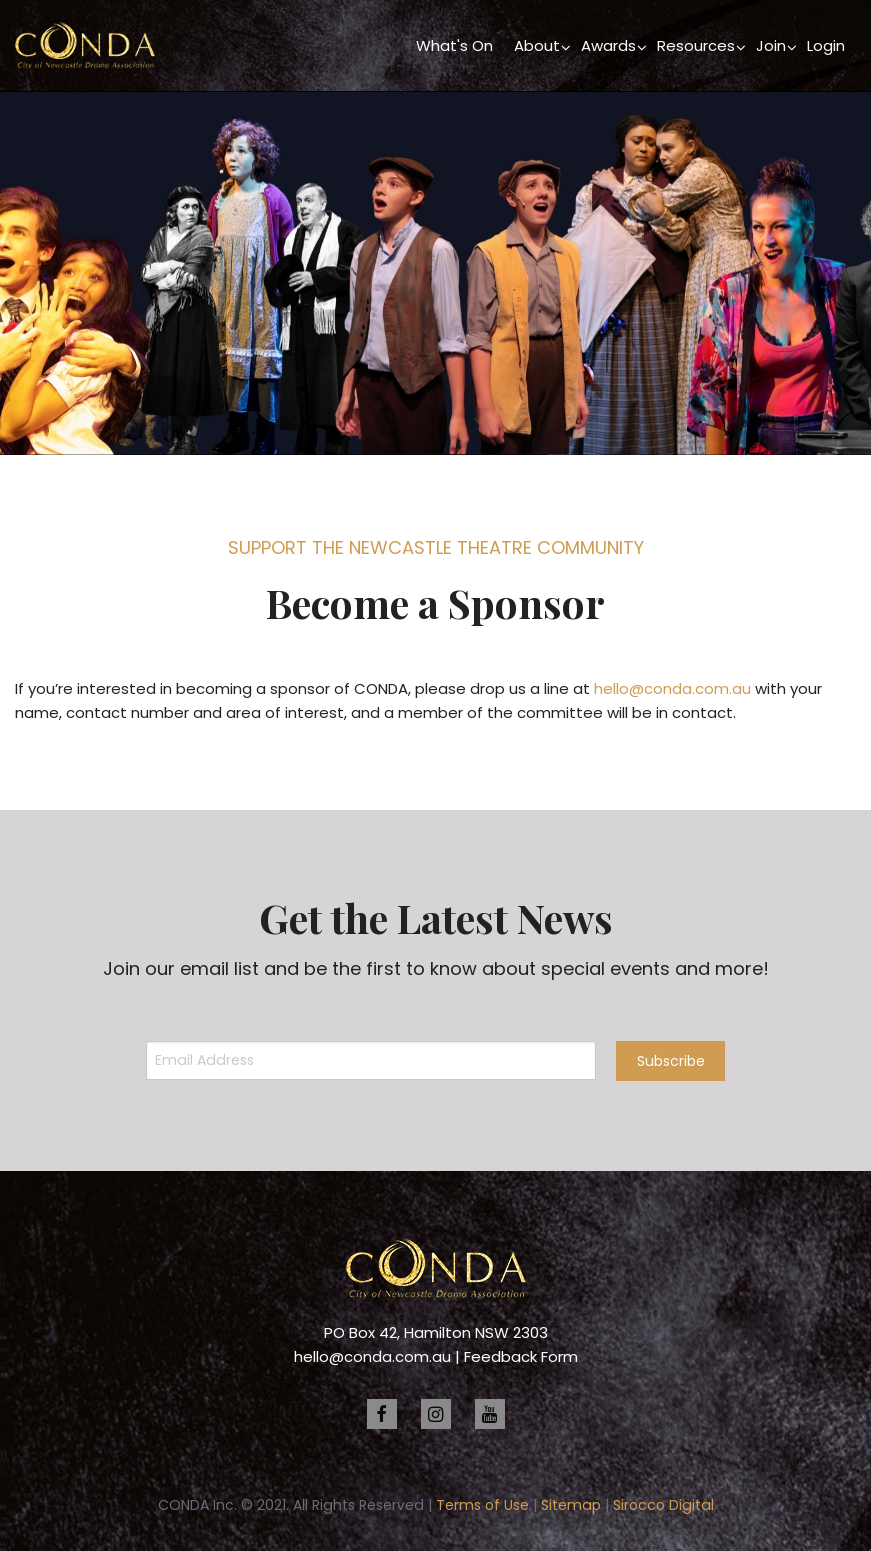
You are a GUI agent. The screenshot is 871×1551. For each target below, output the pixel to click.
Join (771, 45)
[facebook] (382, 1414)
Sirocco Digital (663, 1505)
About (537, 45)
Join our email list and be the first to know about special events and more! (436, 968)
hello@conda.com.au (672, 688)
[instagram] (436, 1414)
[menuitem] (455, 46)
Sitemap (571, 1505)
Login (826, 45)
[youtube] (490, 1414)
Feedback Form (521, 1356)
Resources (696, 45)
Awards (608, 45)
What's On (454, 45)
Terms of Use (482, 1505)
